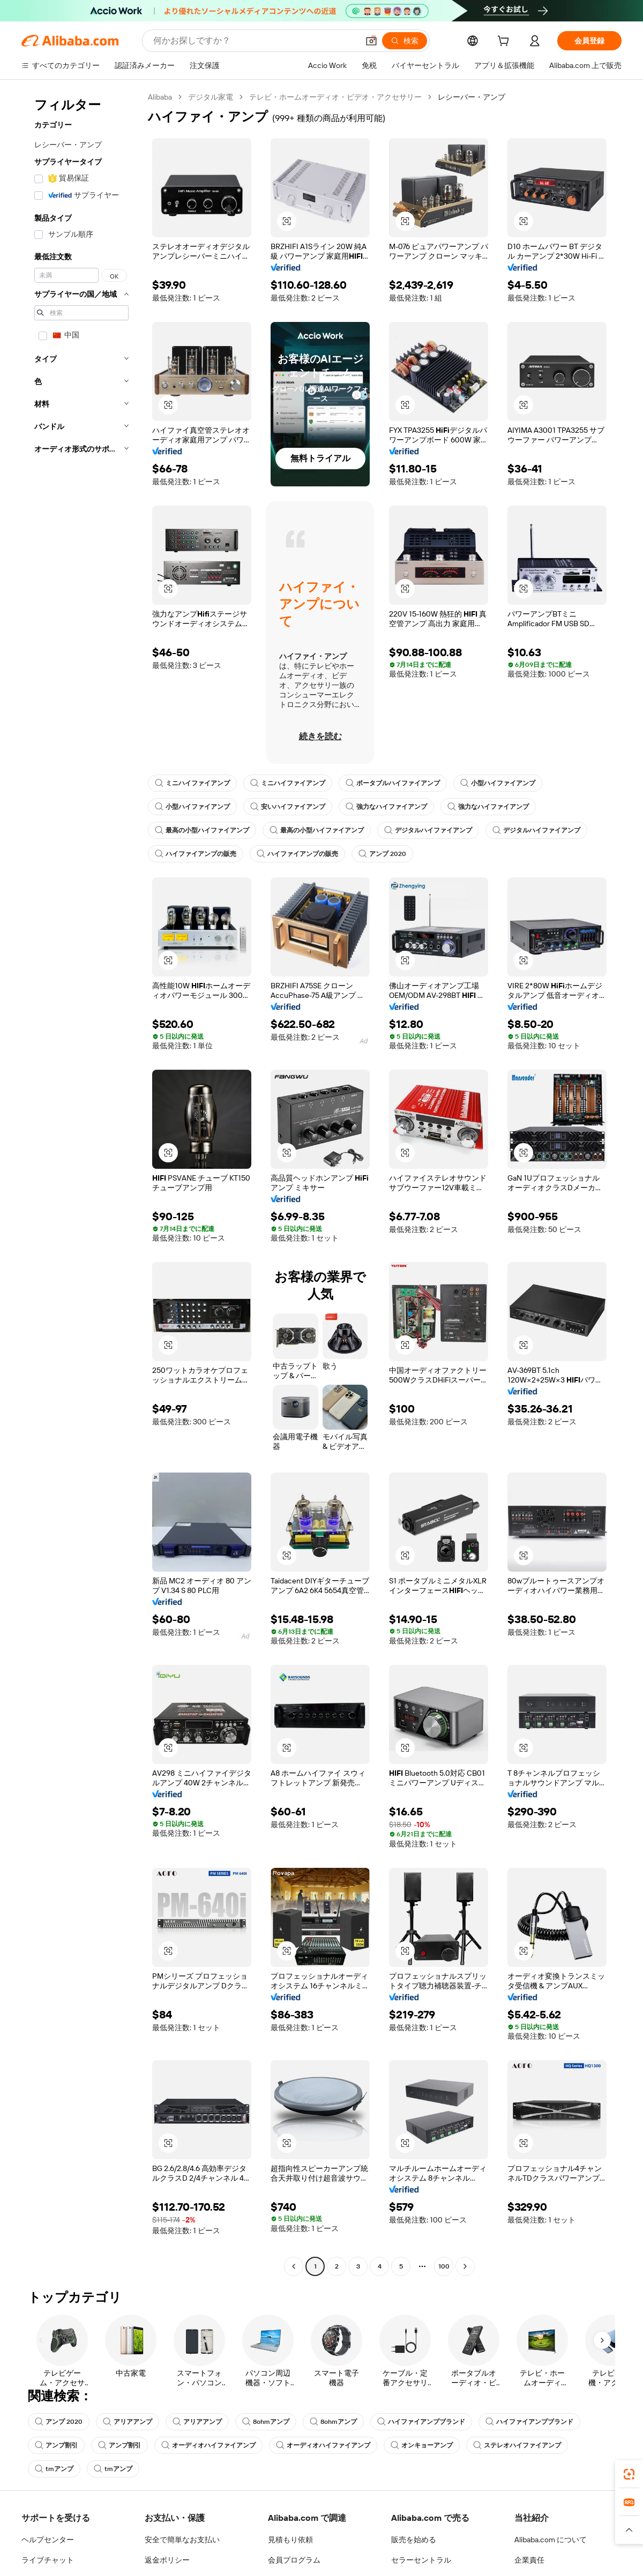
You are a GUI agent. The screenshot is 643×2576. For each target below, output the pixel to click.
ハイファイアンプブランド (421, 2421)
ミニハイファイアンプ (192, 783)
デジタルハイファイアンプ (428, 830)
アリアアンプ (127, 2421)
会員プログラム (294, 2560)
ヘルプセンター (47, 2539)
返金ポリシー (167, 2560)
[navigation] (81, 1183)
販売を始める (413, 2539)
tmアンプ (54, 2469)
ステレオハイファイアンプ (517, 2445)
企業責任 (529, 2560)
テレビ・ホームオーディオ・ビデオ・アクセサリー (335, 97)
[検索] (404, 40)
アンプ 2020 (382, 854)
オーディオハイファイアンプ (208, 2445)
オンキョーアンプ (422, 2445)
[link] (629, 2474)
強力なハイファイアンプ (386, 806)
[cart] (505, 42)
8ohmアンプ (265, 2421)
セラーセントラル (421, 2560)
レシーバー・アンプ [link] (471, 97)
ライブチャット (47, 2560)
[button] (371, 40)
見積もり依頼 (290, 2539)
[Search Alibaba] (254, 41)
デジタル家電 (210, 97)
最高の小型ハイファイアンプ (202, 830)
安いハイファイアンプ (287, 806)
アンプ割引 (56, 2445)
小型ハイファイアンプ (497, 783)
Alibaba (160, 97)
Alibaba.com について (550, 2539)
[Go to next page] (465, 2266)
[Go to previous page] (293, 2266)
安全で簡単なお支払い (182, 2539)
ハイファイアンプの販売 (195, 854)
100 (444, 2266)
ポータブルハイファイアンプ (393, 783)
